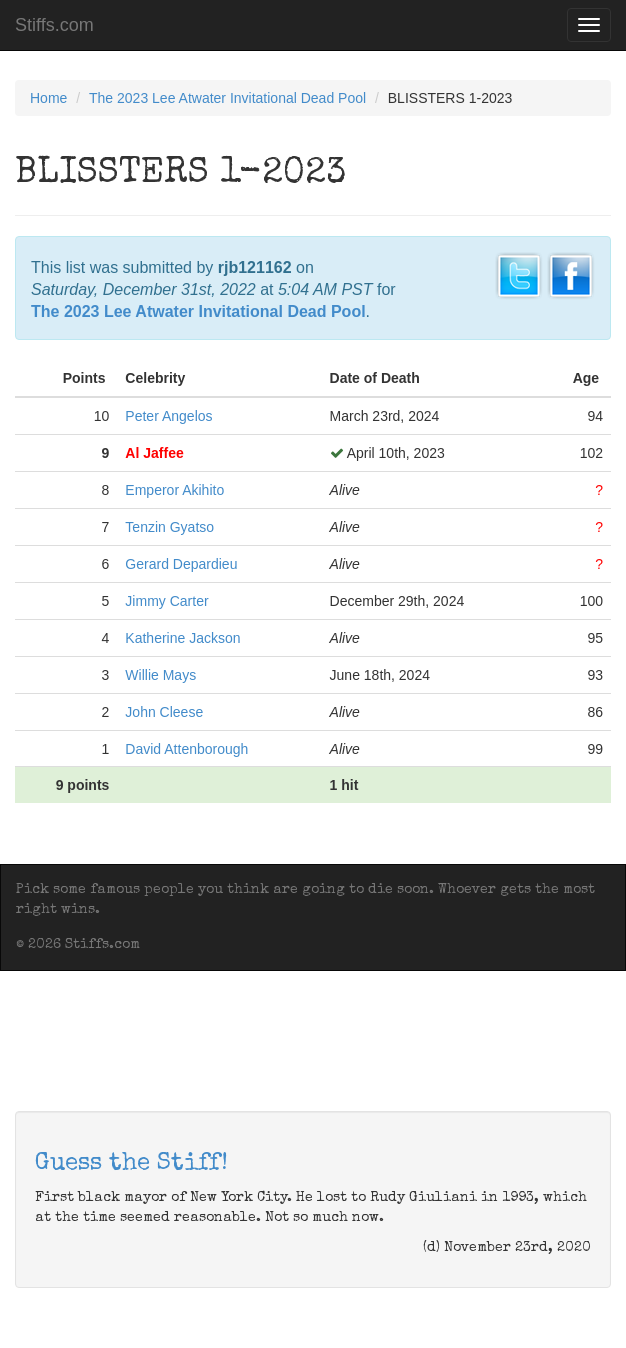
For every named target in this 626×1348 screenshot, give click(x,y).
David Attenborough (186, 749)
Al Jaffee (154, 453)
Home (48, 98)
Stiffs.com (54, 25)
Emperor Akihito (174, 490)
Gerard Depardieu (181, 564)
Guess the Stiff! (131, 1164)
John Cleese (164, 712)
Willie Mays (160, 675)
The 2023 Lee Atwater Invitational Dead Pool (227, 98)
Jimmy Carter (166, 601)
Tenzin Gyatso (169, 527)
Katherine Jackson (182, 638)
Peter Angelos (168, 416)
